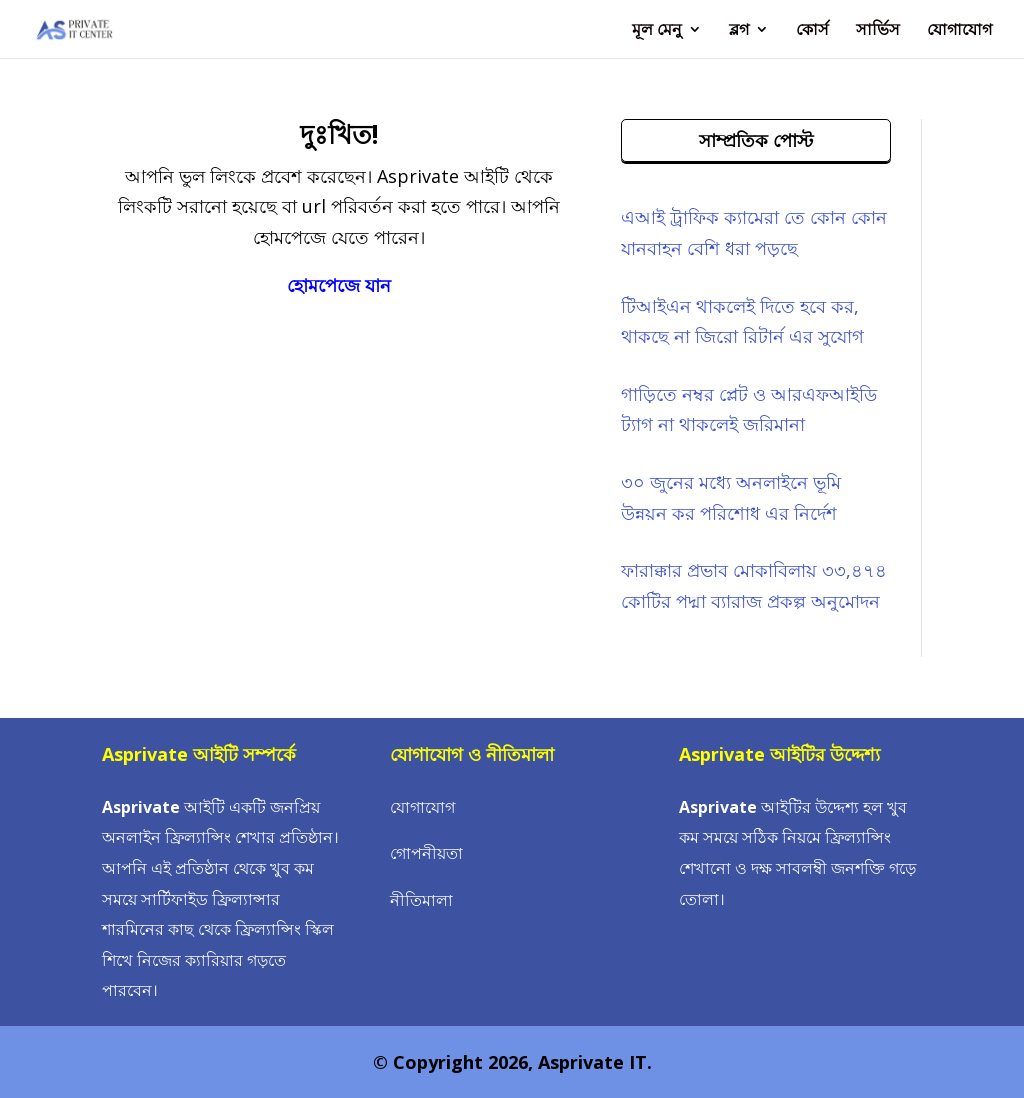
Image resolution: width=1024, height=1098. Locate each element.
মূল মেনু (657, 31)
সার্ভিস (878, 31)
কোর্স (812, 31)
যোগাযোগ (959, 31)
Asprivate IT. (595, 1062)
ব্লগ (739, 31)
